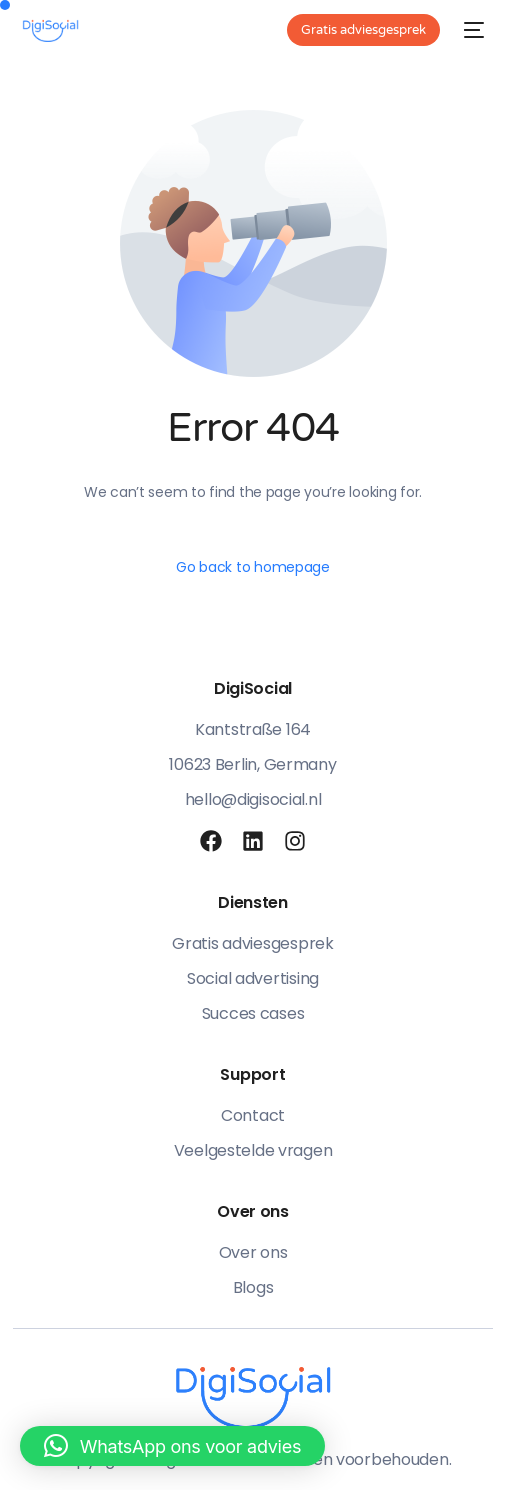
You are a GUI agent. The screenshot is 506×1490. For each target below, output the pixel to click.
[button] (172, 1446)
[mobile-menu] (472, 30)
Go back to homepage (253, 567)
